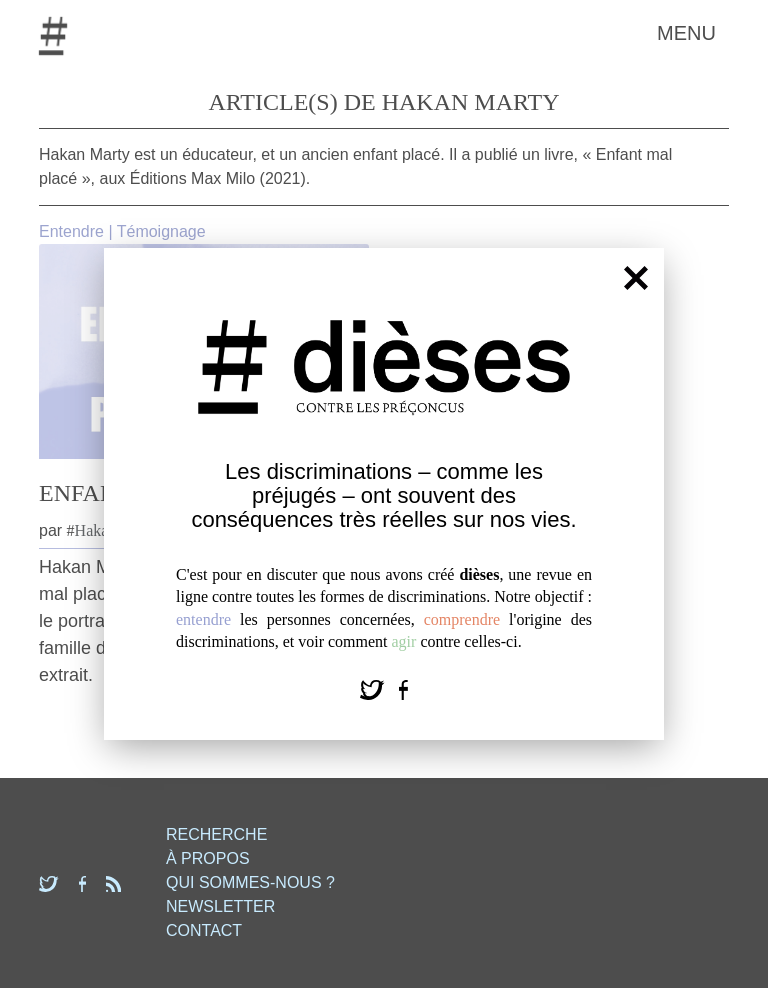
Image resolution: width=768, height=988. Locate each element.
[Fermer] (636, 277)
